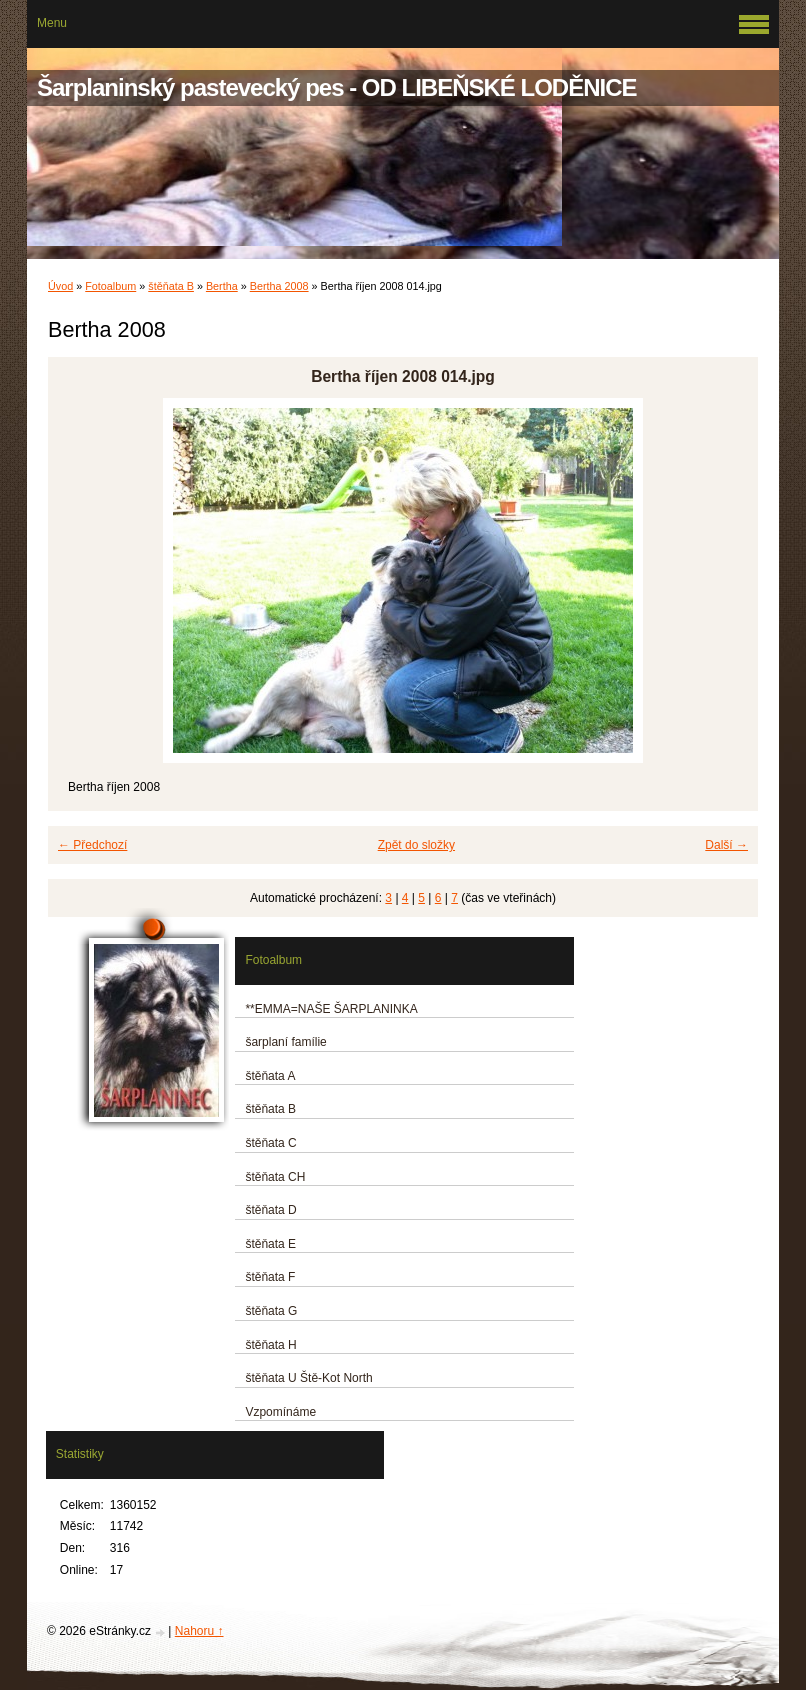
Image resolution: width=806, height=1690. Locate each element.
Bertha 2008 (279, 286)
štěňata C (270, 1143)
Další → (726, 845)
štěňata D (270, 1210)
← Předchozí (92, 845)
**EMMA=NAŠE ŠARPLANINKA (331, 1009)
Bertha (222, 286)
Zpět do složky (416, 845)
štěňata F (270, 1277)
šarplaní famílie (285, 1042)
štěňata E (270, 1244)
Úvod (60, 286)
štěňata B (171, 286)
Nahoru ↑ (199, 1631)
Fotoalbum (110, 286)
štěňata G (271, 1311)
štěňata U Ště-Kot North (308, 1378)
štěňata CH (275, 1177)
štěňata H (270, 1345)
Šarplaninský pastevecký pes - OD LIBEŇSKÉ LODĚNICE (337, 87)
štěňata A (270, 1076)
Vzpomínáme (280, 1412)
